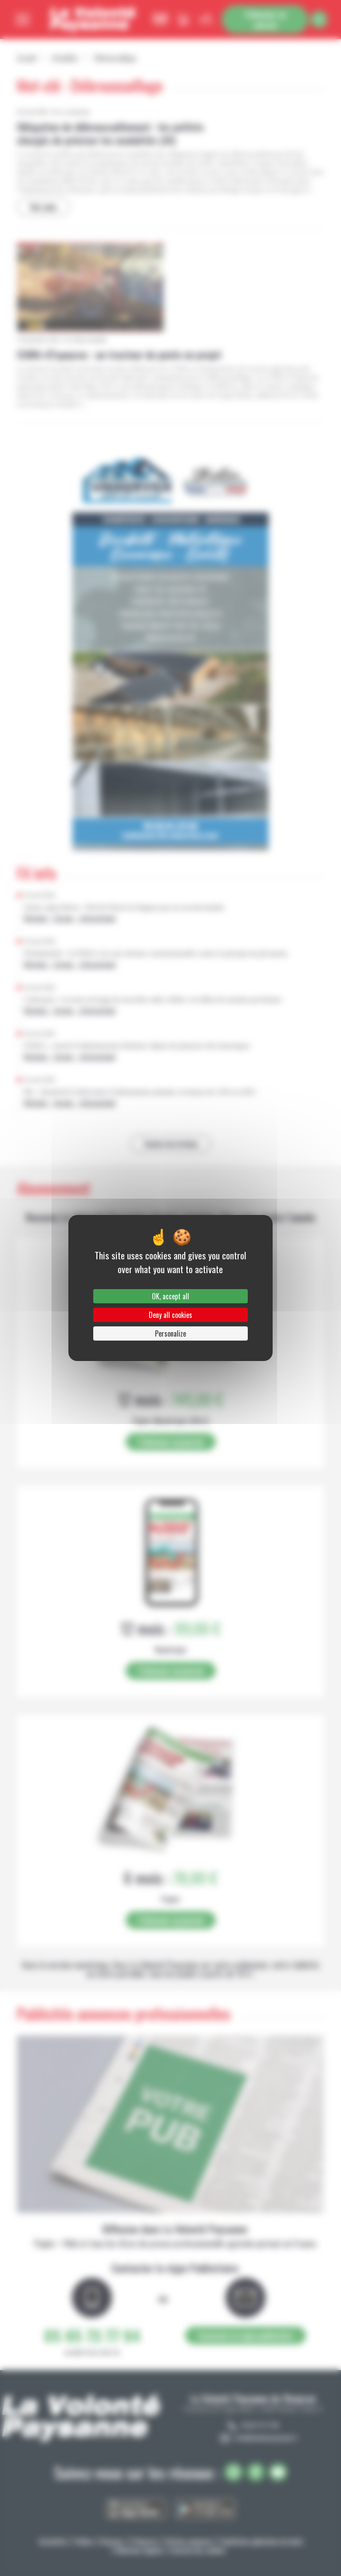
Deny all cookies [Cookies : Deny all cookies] (170, 1315)
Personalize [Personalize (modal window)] (170, 1333)
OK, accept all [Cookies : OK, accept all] (170, 1296)
